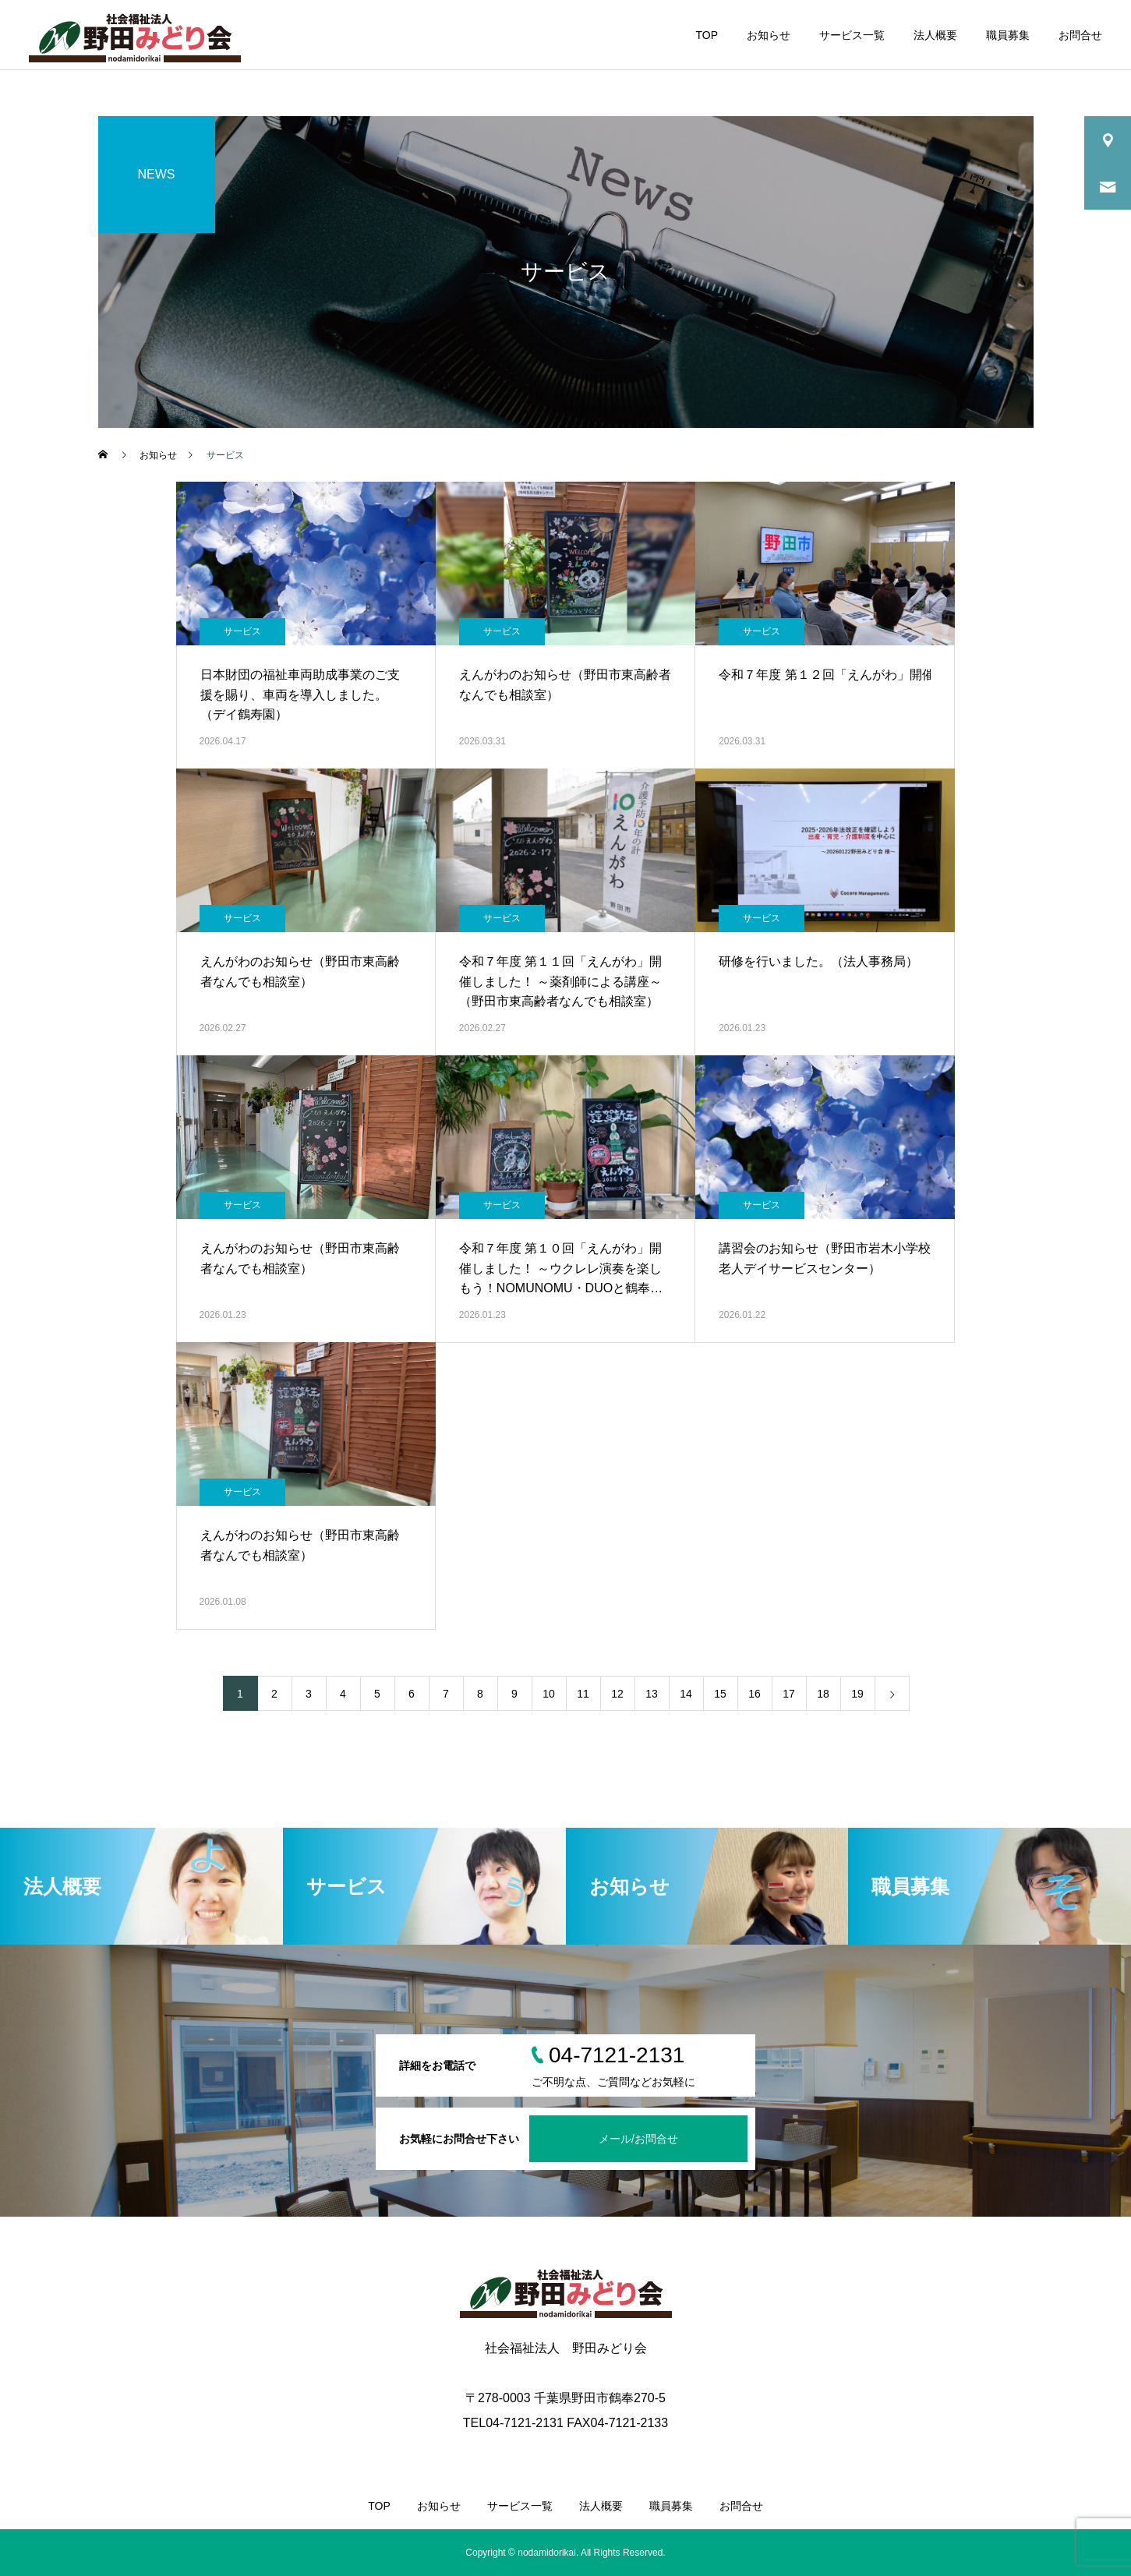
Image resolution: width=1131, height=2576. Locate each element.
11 (583, 1693)
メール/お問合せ (638, 2139)
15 (720, 1693)
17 (789, 1693)
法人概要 (935, 35)
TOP (706, 35)
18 (823, 1693)
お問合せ (1080, 35)
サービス (242, 631)
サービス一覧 (852, 35)
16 (754, 1693)
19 (857, 1693)
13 (651, 1693)
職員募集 (1008, 35)
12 (617, 1693)
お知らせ (768, 35)
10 (549, 1693)
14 (686, 1693)
